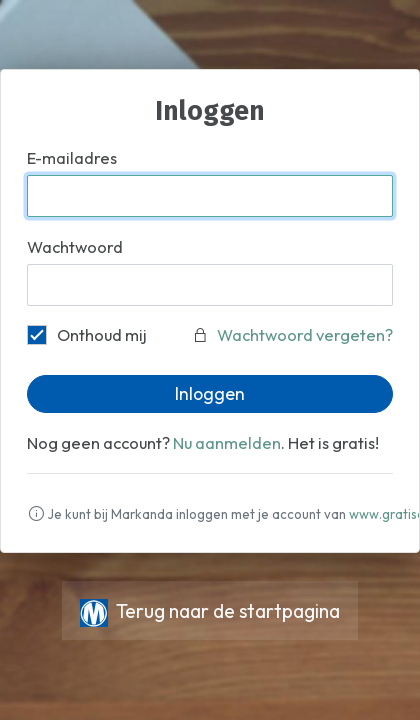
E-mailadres (72, 158)
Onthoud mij (87, 334)
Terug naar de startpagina (210, 611)
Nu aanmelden (227, 443)
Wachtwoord (75, 247)
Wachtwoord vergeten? (305, 335)
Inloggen (210, 393)
